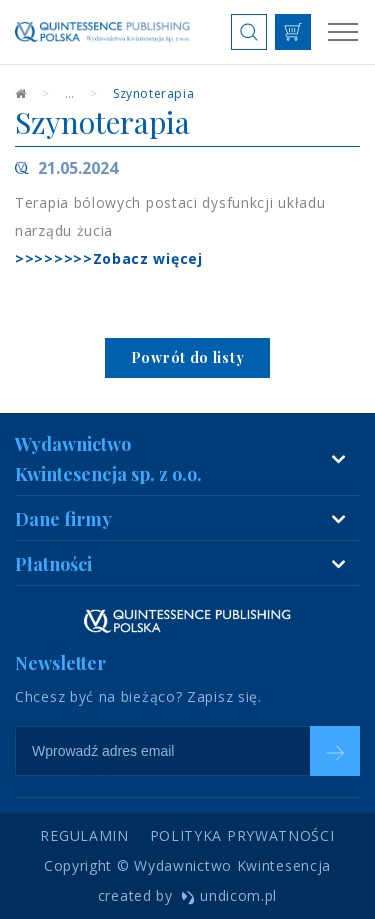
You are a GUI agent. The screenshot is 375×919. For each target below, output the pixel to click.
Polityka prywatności (242, 835)
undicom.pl (229, 895)
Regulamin (84, 835)
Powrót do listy (188, 357)
